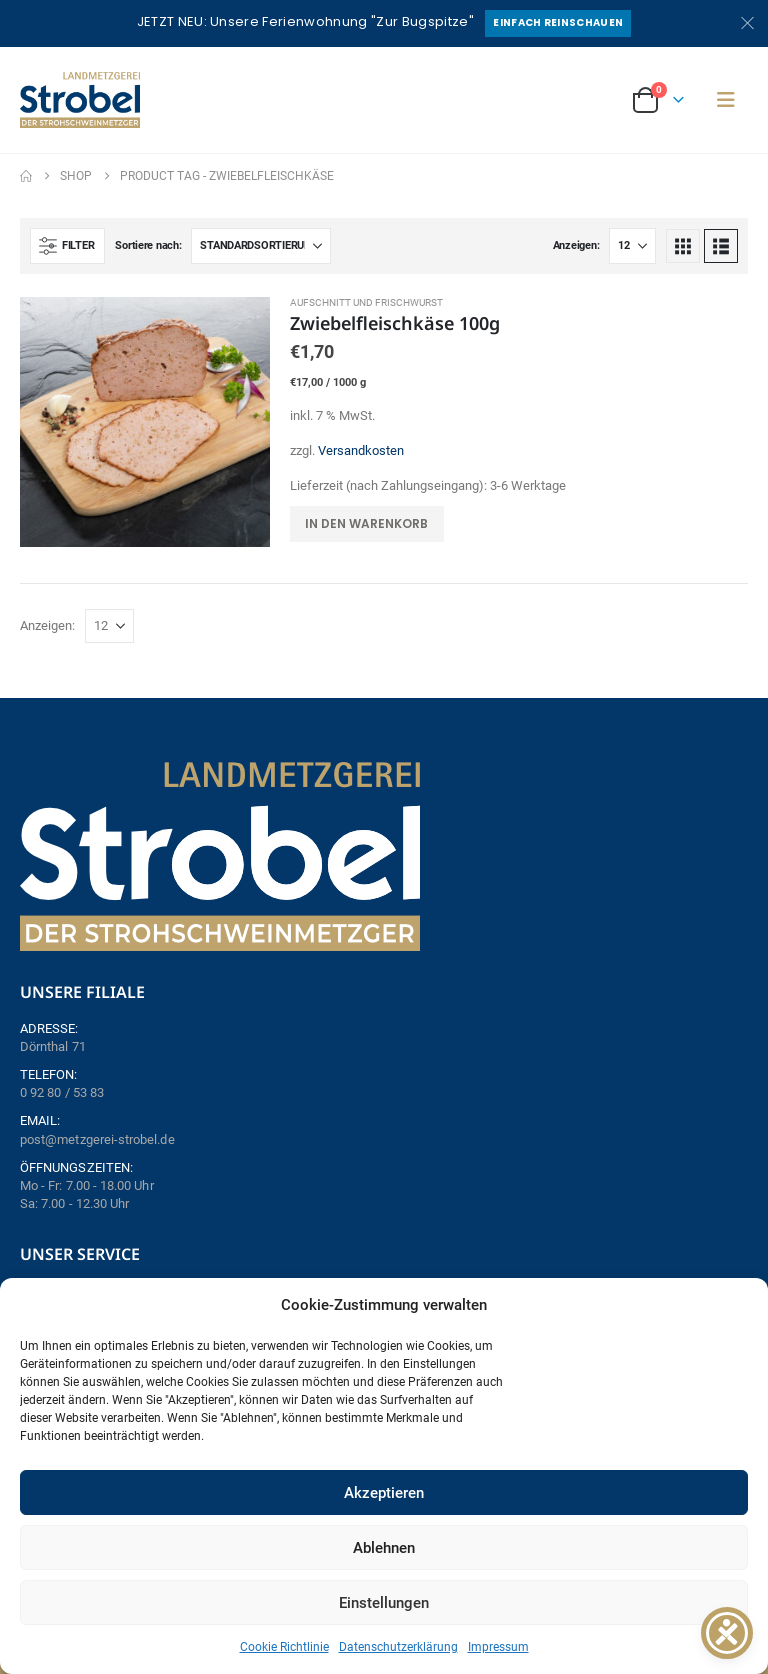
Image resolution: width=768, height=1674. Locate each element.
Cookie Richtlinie (284, 1647)
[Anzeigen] (632, 246)
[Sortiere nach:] (261, 246)
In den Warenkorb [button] (366, 523)
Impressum (498, 1647)
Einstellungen (384, 1603)
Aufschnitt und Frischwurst (366, 302)
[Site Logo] (80, 100)
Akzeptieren (384, 1493)
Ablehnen (384, 1548)
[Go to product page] (145, 422)
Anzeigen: (576, 245)
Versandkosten (361, 450)
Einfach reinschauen (558, 22)
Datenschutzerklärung (398, 1647)
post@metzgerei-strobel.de (97, 1139)
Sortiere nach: (148, 245)
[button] (726, 100)
